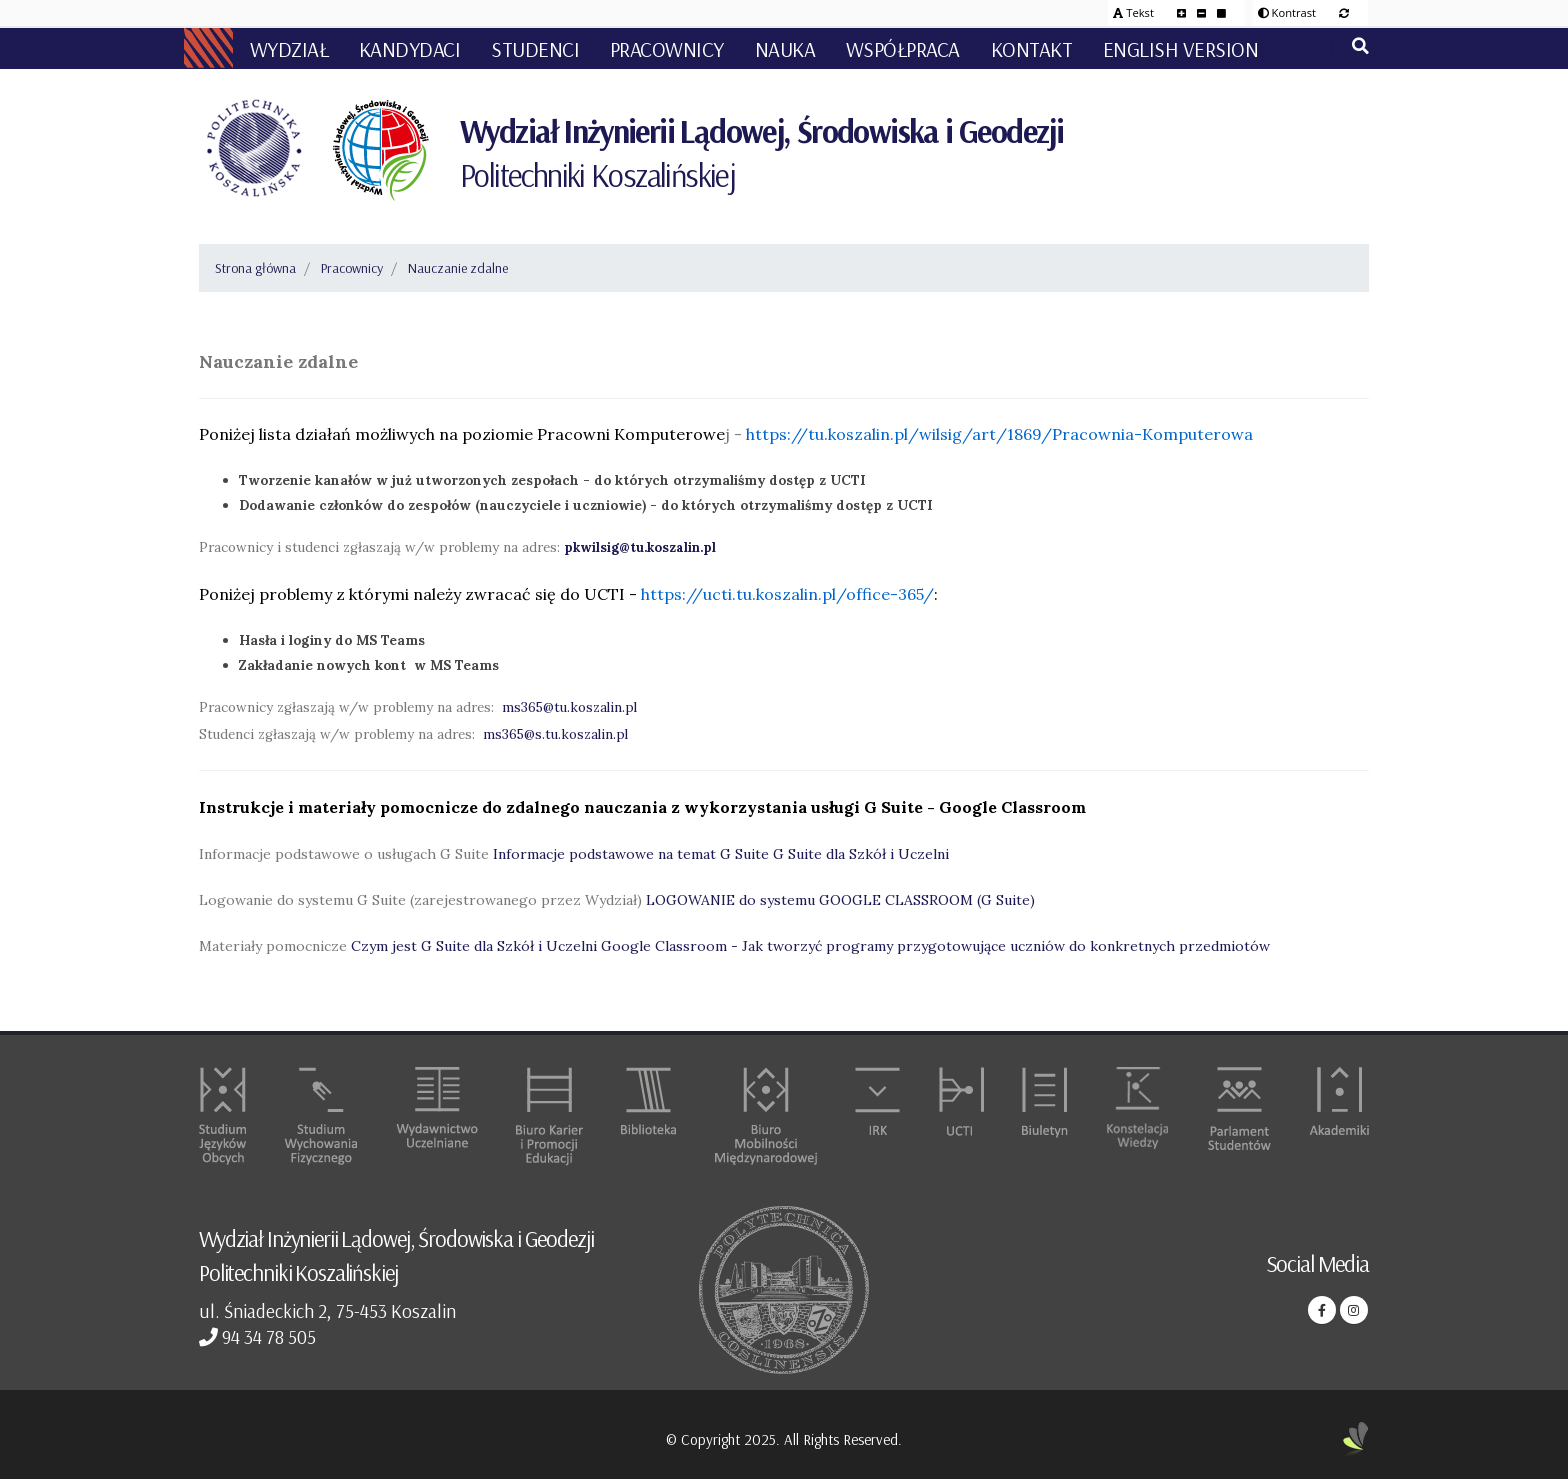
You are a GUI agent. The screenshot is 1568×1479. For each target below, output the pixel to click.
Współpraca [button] (903, 49)
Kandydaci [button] (410, 49)
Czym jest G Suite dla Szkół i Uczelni (474, 946)
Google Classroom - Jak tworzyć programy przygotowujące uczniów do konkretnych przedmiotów (935, 946)
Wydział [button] (289, 49)
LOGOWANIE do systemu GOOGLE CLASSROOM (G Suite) (840, 900)
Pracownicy (352, 268)
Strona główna (255, 268)
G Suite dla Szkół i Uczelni (861, 854)
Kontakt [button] (1032, 49)
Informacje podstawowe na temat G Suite (631, 854)
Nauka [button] (785, 49)
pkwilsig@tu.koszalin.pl (640, 547)
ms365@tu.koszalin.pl (569, 707)
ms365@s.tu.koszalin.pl (555, 734)
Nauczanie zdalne (458, 268)
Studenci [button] (535, 49)
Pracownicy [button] (667, 49)
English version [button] (1181, 49)
